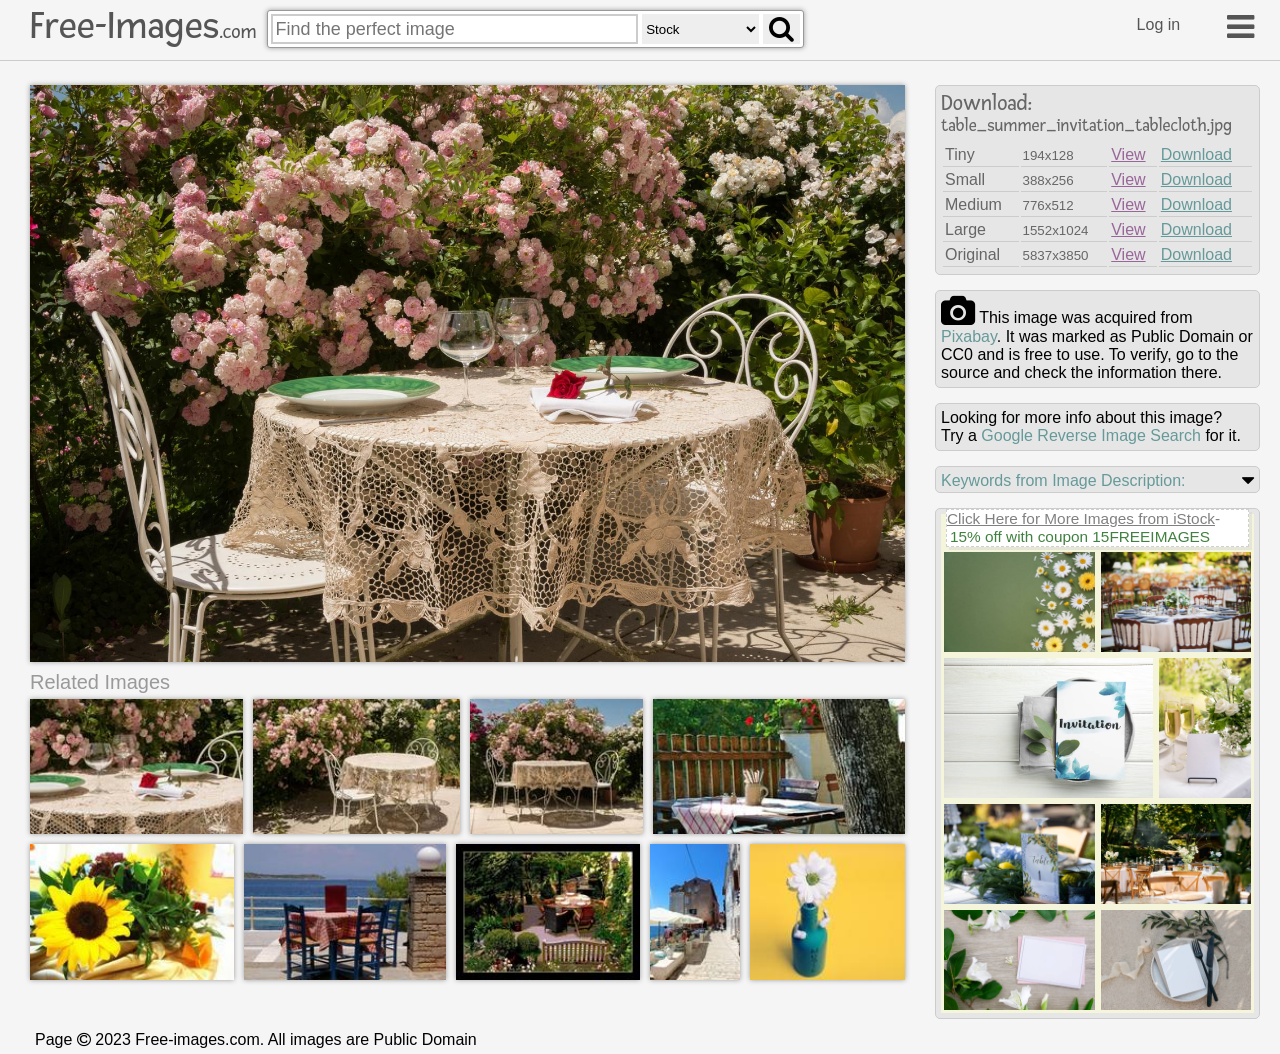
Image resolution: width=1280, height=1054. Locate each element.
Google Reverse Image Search (1091, 435)
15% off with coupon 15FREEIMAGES (1080, 536)
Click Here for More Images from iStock (1081, 518)
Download (1196, 154)
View (1128, 154)
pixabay (969, 336)
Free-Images (143, 26)
